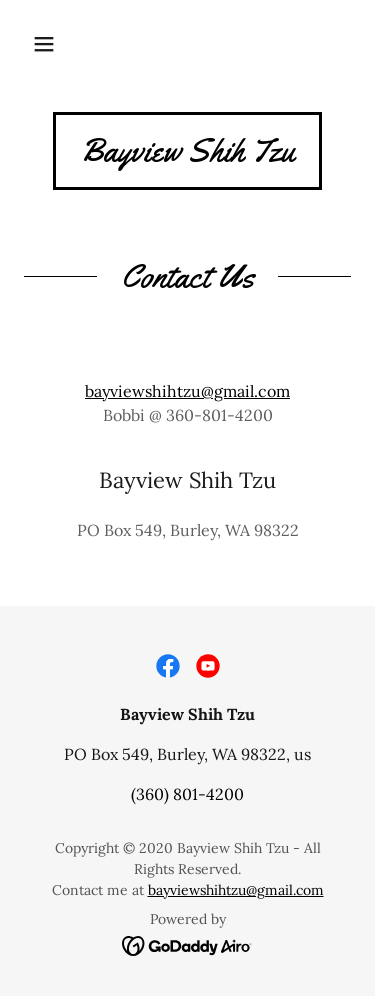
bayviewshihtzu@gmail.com (187, 391)
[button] (44, 44)
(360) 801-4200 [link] (187, 794)
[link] (187, 155)
